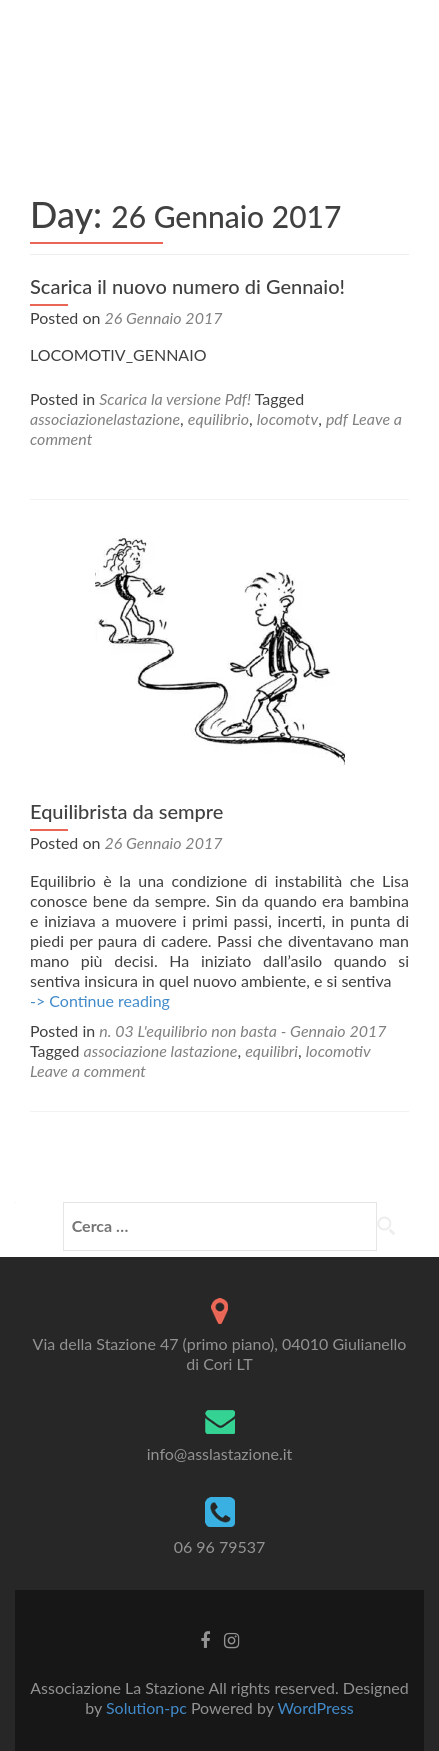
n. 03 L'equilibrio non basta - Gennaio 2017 (242, 1030)
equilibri (271, 1050)
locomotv (287, 418)
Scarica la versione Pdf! (175, 398)
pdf (337, 418)
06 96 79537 (220, 1546)
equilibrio (218, 418)
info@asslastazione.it (219, 1453)
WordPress (315, 1707)
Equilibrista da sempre (126, 811)
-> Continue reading (100, 1000)
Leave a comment (88, 1070)
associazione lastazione (161, 1050)
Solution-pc (148, 1707)
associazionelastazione (105, 418)
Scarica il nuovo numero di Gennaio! (187, 286)
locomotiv (338, 1050)
